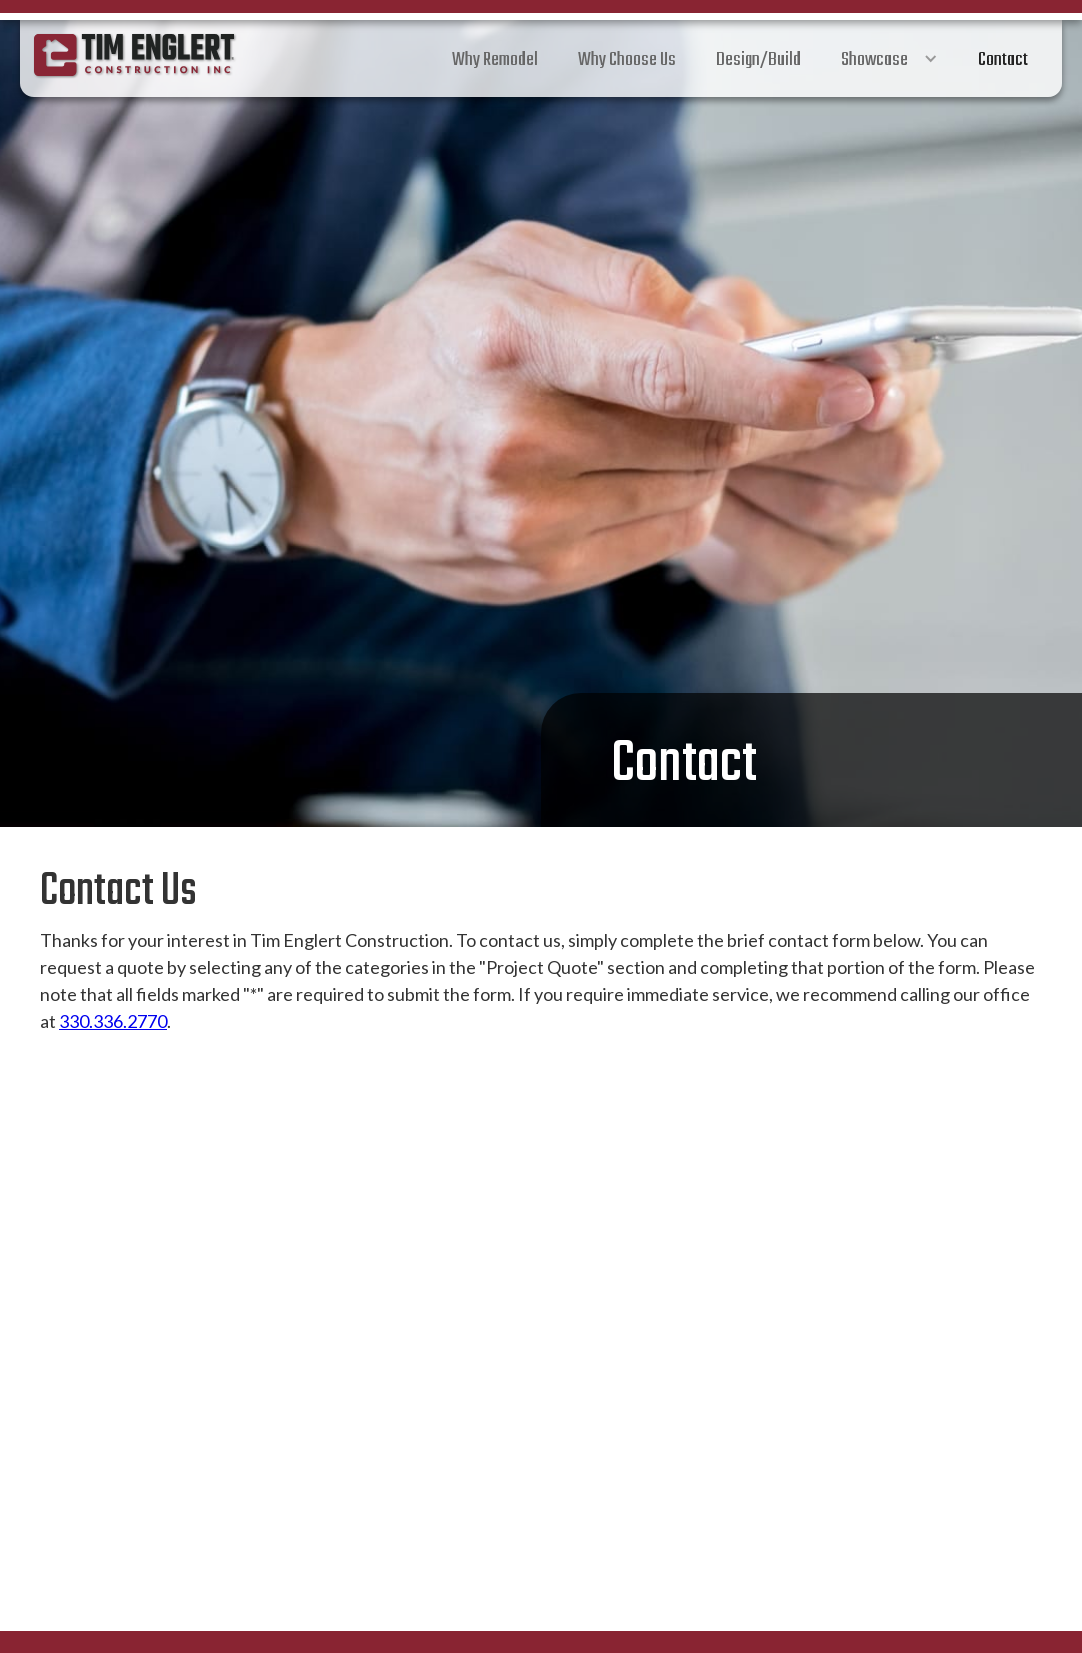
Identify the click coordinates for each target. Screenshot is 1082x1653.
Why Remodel (495, 60)
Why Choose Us (627, 60)
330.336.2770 (113, 1021)
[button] (889, 58)
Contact (1003, 60)
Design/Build (758, 60)
